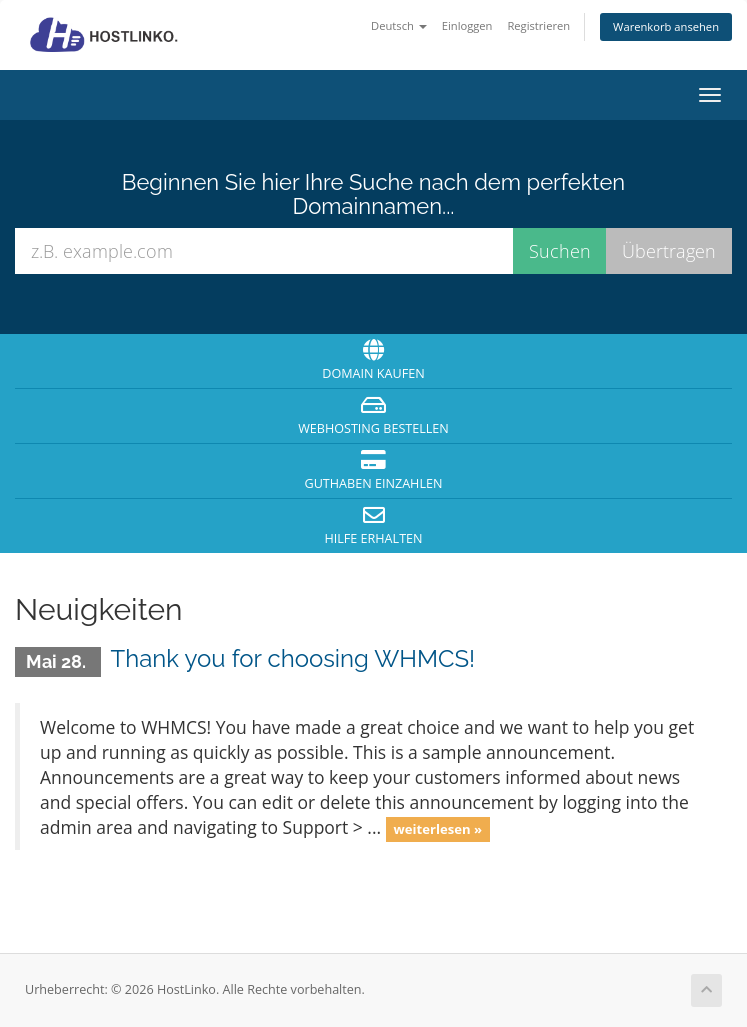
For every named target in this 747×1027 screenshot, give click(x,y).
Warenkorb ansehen (666, 26)
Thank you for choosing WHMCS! (293, 658)
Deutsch (399, 25)
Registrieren (538, 25)
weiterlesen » (438, 829)
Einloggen (467, 25)
